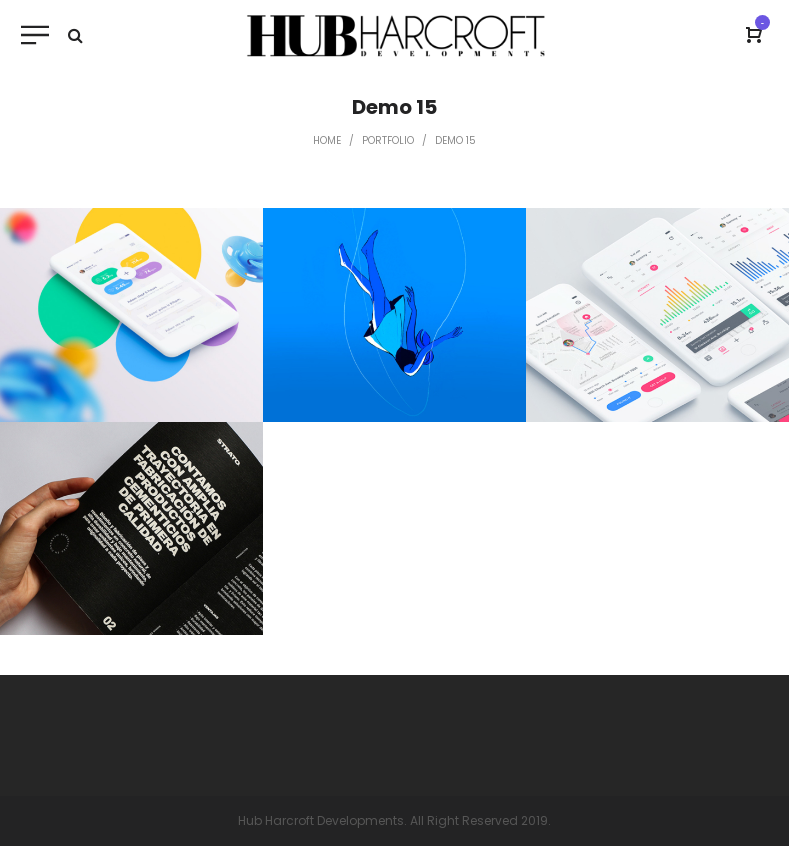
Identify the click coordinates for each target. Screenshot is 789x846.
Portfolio (388, 140)
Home (327, 140)
